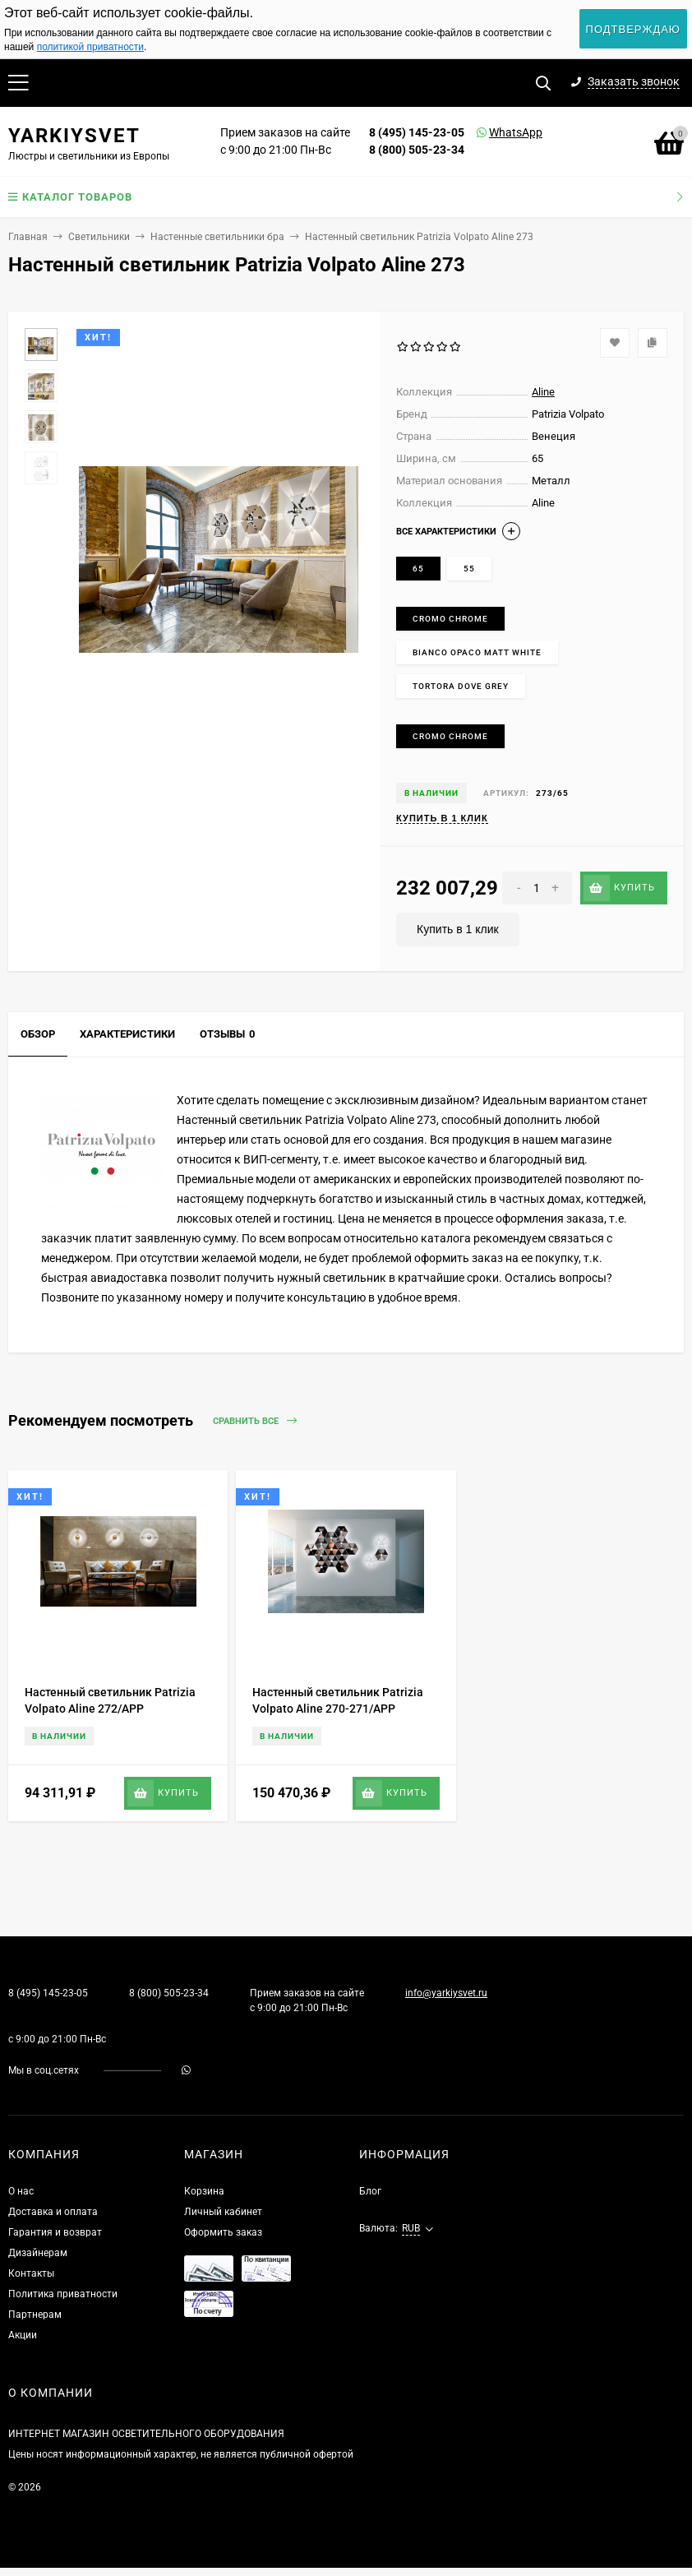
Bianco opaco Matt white (477, 652)
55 (469, 568)
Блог (370, 2191)
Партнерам (35, 2314)
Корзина (204, 2191)
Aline (543, 392)
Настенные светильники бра (217, 237)
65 (418, 568)
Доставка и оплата (53, 2212)
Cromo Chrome (450, 618)
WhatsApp (495, 132)
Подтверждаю (633, 29)
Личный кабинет (223, 2212)
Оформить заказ (223, 2232)
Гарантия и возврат (55, 2232)
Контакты (31, 2273)
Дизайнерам (37, 2253)
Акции (22, 2335)
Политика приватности (63, 2294)
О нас (21, 2191)
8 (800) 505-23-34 (416, 149)
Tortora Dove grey (461, 686)
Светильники (99, 237)
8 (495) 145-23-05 (416, 132)
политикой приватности (90, 47)
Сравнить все (255, 1421)
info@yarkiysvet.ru (446, 1993)
